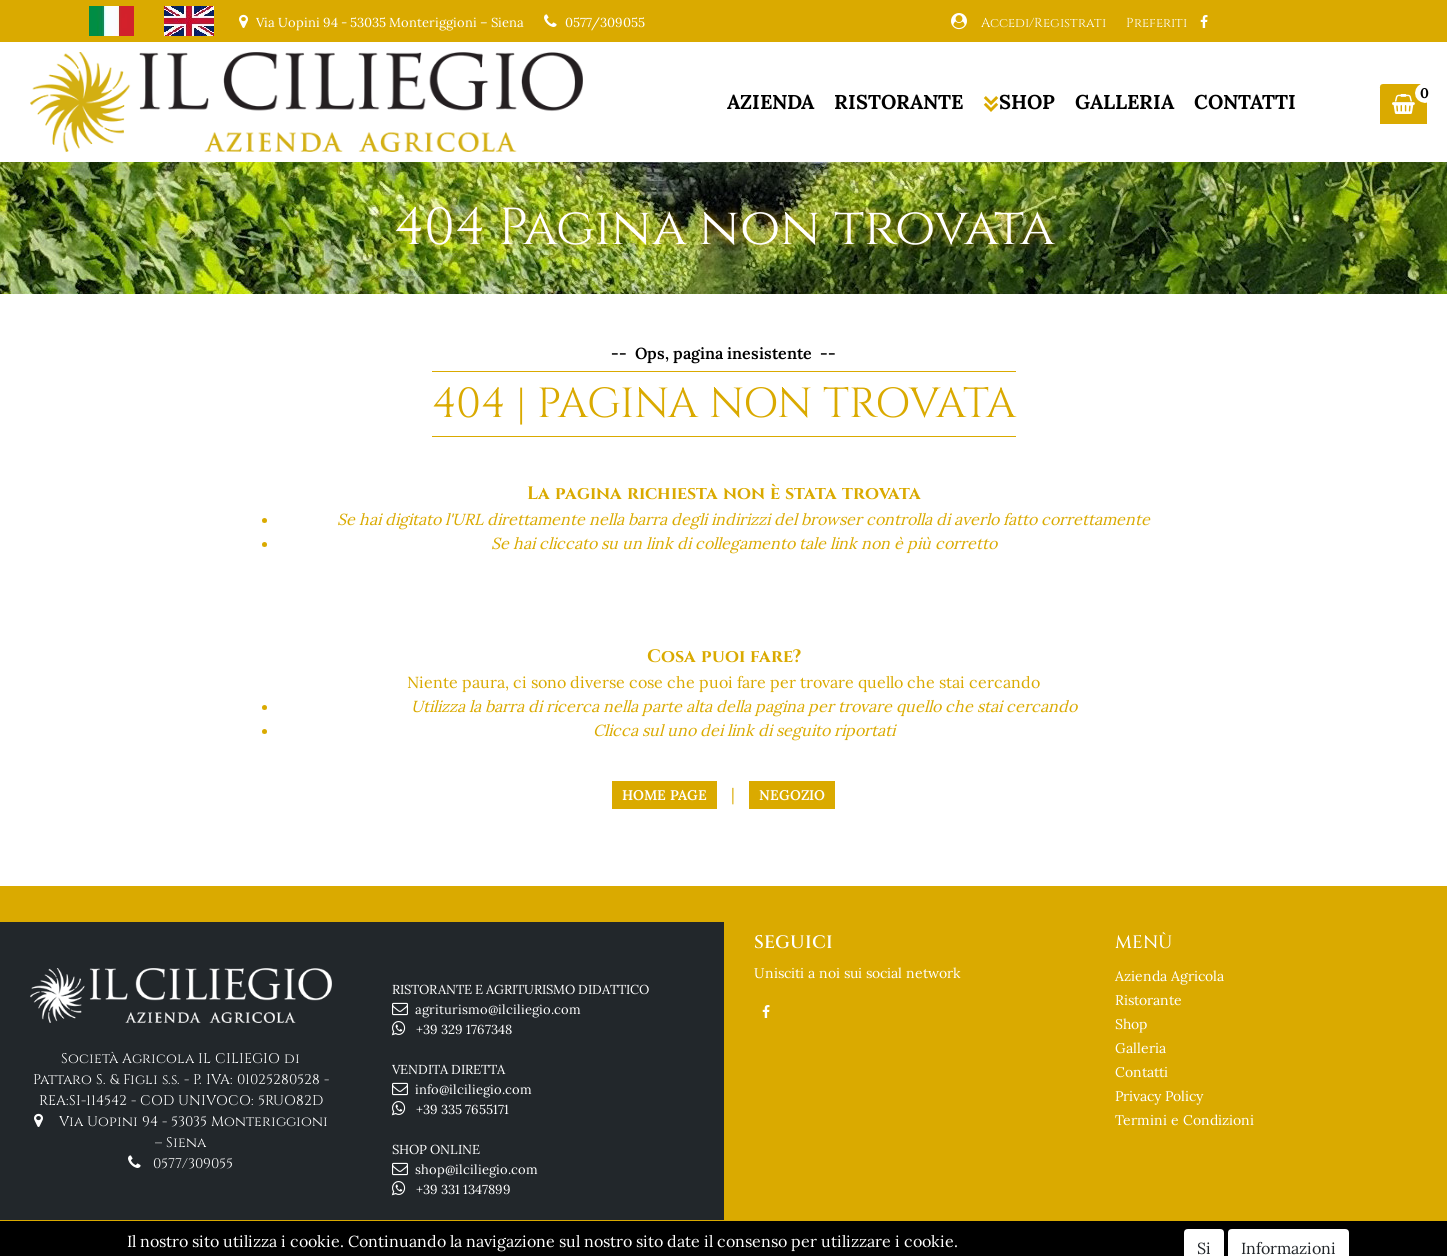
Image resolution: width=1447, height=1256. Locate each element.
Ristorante (1148, 1000)
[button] (1403, 104)
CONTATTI (1245, 101)
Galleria (1140, 1048)
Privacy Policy (1159, 1096)
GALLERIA (1124, 101)
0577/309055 (605, 22)
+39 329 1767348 (464, 1029)
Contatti (1141, 1072)
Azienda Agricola (1169, 976)
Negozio (792, 795)
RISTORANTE (898, 101)
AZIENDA (770, 101)
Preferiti (1156, 23)
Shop (1131, 1024)
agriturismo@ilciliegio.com (498, 1009)
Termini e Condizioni (1184, 1120)
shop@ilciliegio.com (476, 1169)
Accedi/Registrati (1043, 23)
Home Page (664, 795)
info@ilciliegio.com (473, 1089)
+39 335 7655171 (462, 1109)
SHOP (1019, 101)
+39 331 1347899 (463, 1189)
